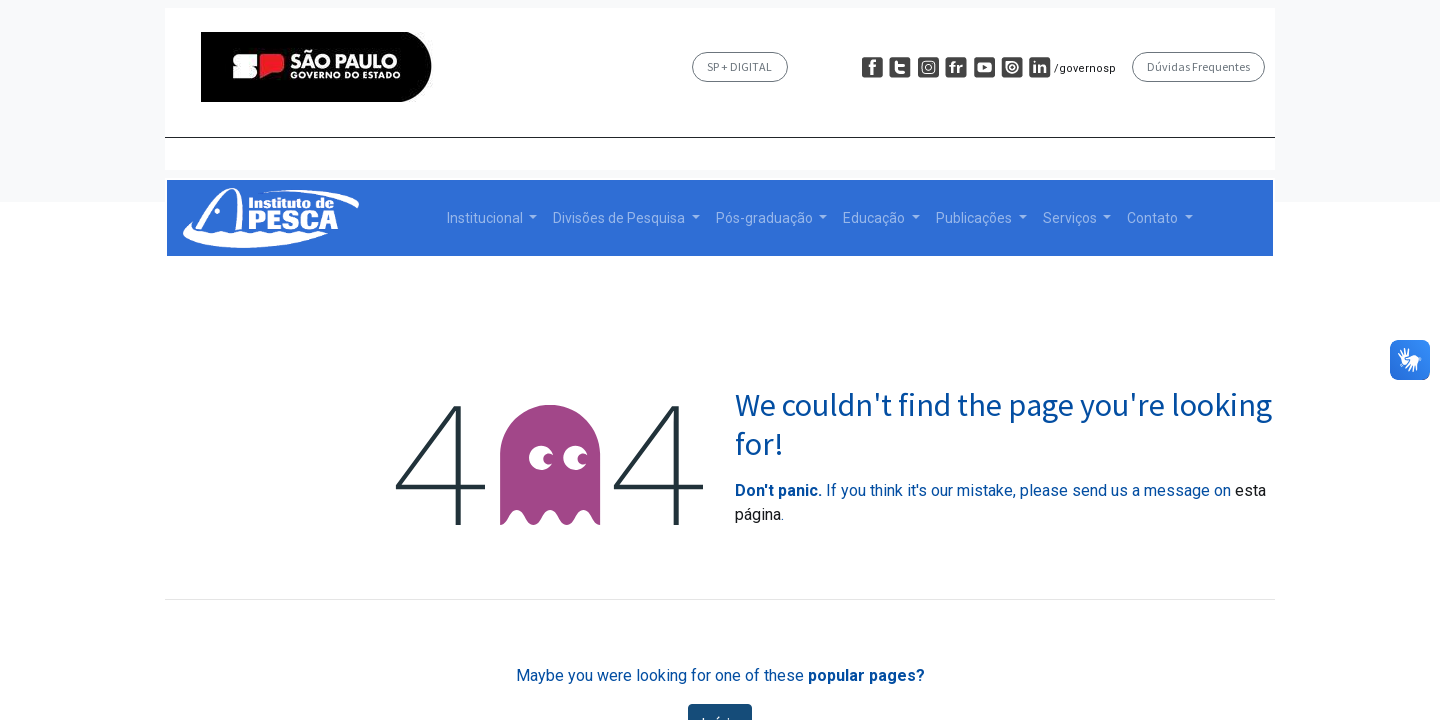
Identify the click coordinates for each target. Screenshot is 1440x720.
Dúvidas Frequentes (1198, 66)
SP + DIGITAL (739, 66)
